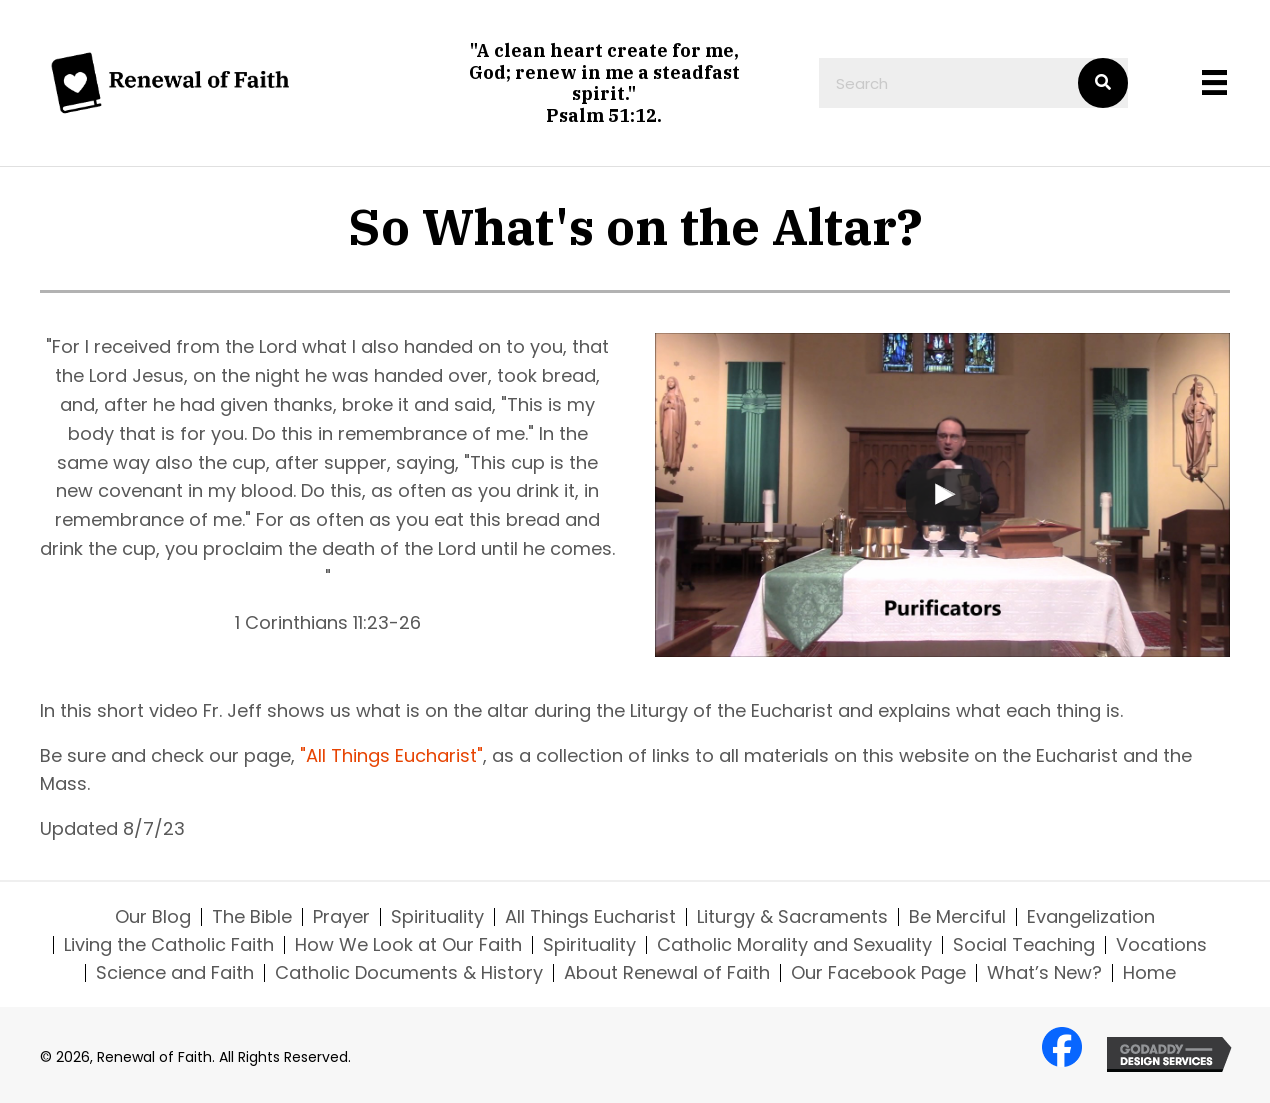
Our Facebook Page (878, 973)
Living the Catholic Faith (169, 945)
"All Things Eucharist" (391, 755)
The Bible (252, 917)
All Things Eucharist (590, 917)
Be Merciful (957, 917)
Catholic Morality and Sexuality (794, 945)
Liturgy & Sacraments (792, 917)
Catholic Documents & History (409, 973)
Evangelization (1091, 917)
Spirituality (437, 917)
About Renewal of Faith (667, 973)
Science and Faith (175, 973)
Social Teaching (1024, 945)
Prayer (341, 917)
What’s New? (1044, 973)
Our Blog (153, 917)
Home (1149, 973)
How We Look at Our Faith (408, 945)
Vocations (1161, 945)
